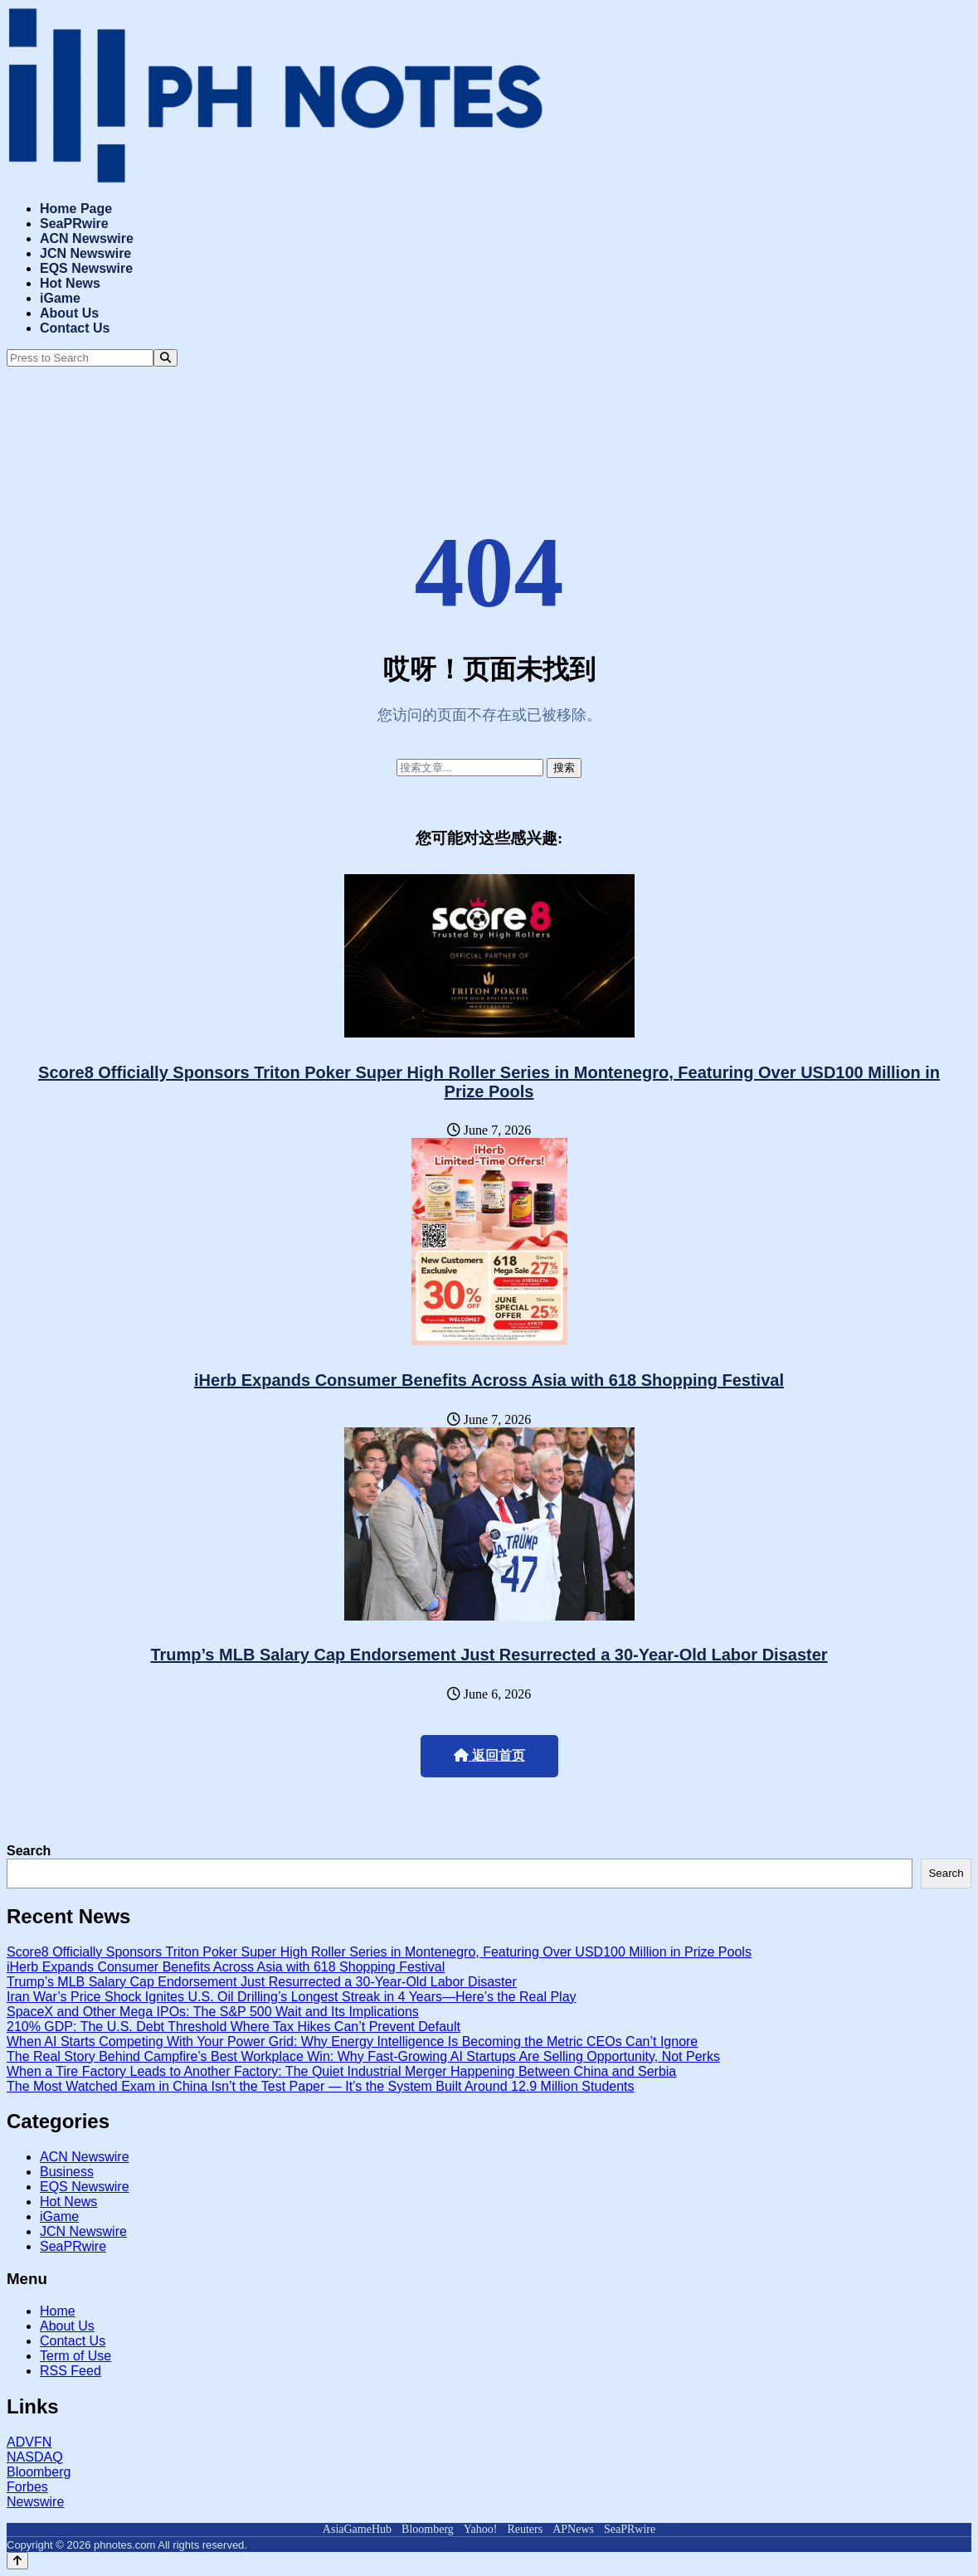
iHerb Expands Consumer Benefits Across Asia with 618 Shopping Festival (489, 1380)
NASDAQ (35, 2457)
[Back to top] (17, 2560)
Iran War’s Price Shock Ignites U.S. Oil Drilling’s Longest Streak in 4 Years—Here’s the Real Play (292, 1997)
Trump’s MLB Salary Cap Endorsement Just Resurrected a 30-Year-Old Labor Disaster (488, 1654)
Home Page (76, 209)
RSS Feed (70, 2371)
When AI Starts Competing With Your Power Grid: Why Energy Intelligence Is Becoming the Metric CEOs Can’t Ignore (352, 2041)
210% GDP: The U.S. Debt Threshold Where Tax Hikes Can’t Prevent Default (233, 2026)
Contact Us (74, 328)
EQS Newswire (86, 268)
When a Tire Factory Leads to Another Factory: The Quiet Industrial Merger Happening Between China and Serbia (341, 2071)
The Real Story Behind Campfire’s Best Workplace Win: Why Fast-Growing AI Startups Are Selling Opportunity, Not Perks (363, 2056)
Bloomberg (39, 2472)
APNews (573, 2529)
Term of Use (75, 2356)
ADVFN (29, 2442)
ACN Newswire (87, 238)
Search (29, 1851)
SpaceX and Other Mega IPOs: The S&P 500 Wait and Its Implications (213, 2012)
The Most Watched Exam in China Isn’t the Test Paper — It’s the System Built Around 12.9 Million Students (321, 2086)
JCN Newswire (85, 253)
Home (57, 2311)
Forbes (27, 2487)
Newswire (35, 2502)
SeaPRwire (74, 223)
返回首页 (489, 1755)
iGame (60, 298)
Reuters (525, 2529)
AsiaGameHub (357, 2529)
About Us (69, 313)
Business (67, 2172)
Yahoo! (481, 2529)
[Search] (165, 358)
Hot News (70, 283)
